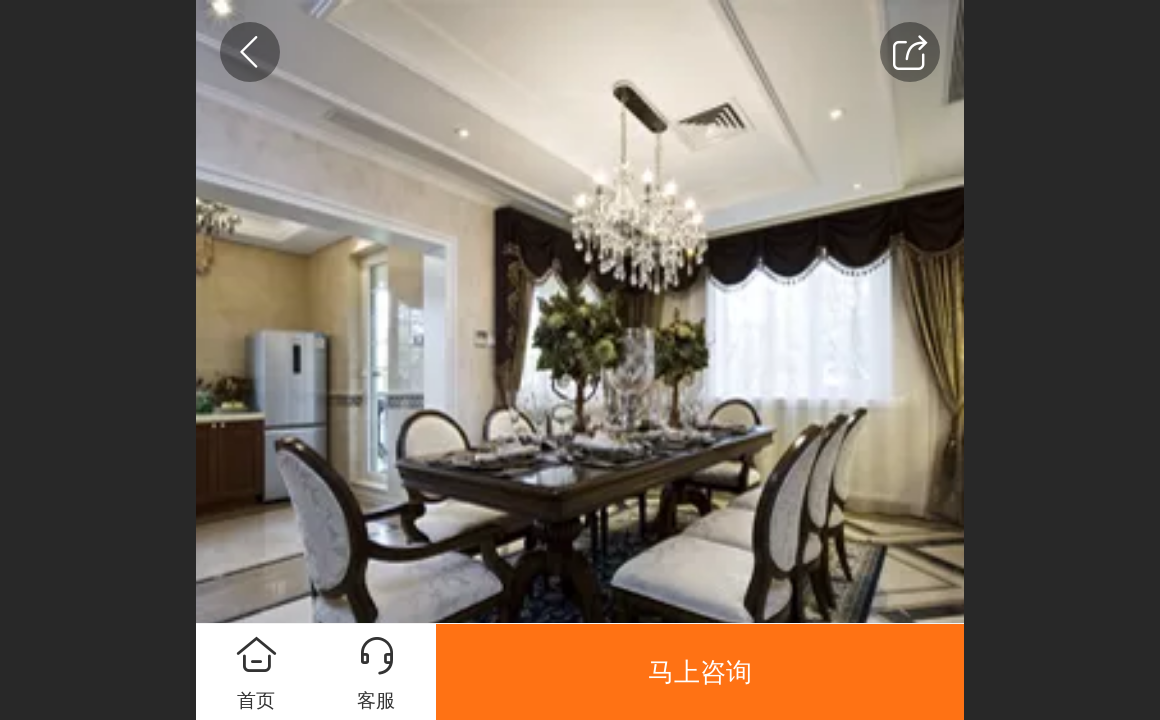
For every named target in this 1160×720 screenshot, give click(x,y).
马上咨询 (700, 672)
